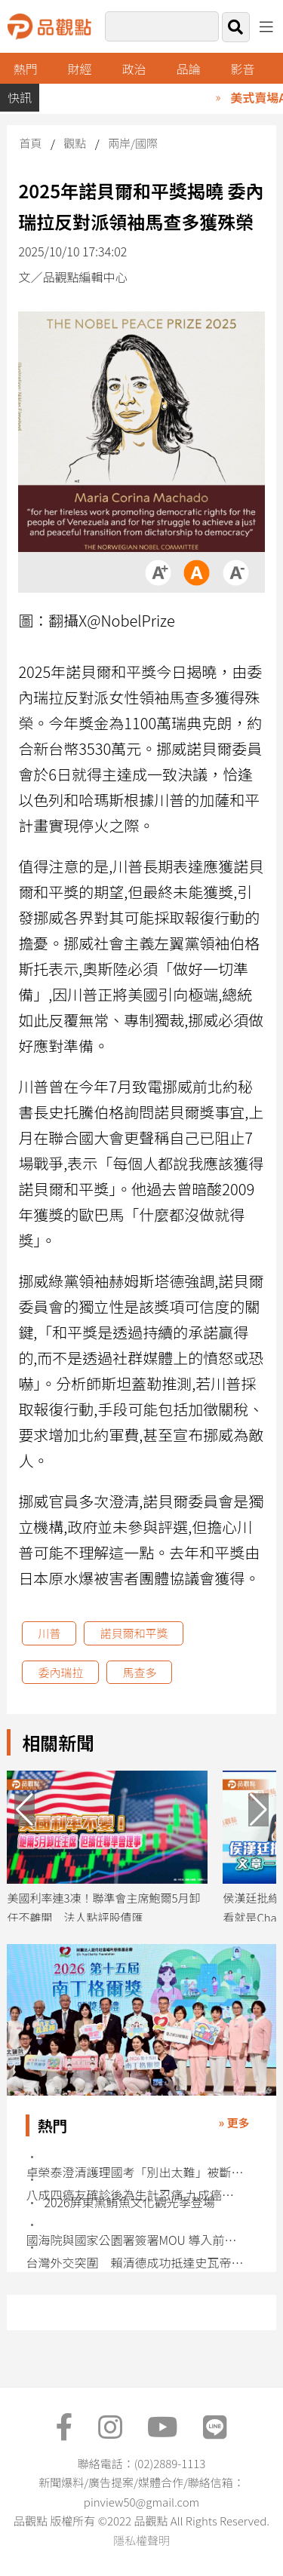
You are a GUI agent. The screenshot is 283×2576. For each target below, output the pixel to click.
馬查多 (139, 1672)
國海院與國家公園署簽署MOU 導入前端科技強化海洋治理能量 (135, 2240)
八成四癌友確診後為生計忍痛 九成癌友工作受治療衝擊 (135, 2194)
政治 (134, 69)
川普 (49, 1633)
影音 (242, 69)
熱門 (26, 69)
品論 (189, 69)
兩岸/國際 (133, 143)
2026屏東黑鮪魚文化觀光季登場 (129, 2202)
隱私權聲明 (141, 2540)
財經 (80, 69)
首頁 (30, 143)
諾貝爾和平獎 (134, 1633)
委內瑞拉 (60, 1672)
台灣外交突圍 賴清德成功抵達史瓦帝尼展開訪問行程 (135, 2262)
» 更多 (234, 2122)
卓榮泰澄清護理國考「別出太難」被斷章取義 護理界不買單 (135, 2172)
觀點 (74, 143)
